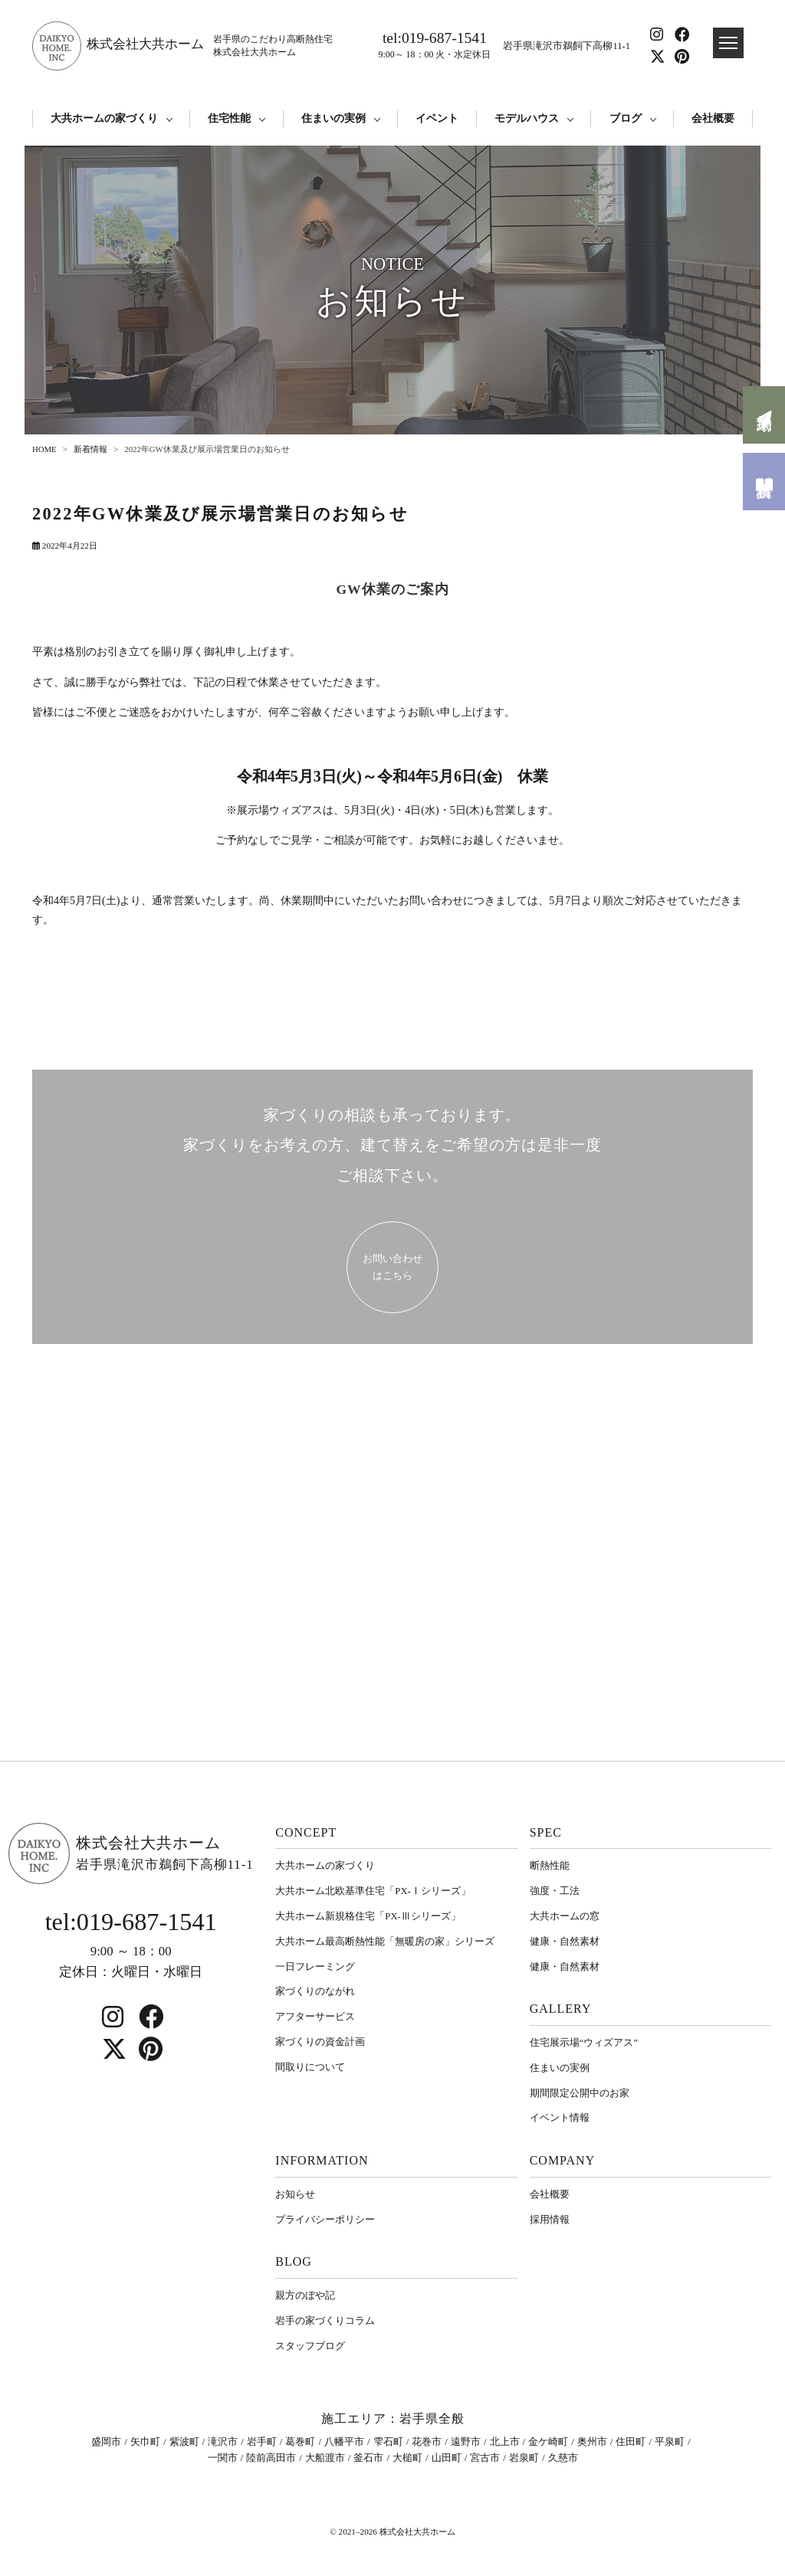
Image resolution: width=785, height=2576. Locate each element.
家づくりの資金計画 (320, 2041)
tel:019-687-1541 (435, 45)
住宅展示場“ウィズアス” (584, 2042)
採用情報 (550, 2219)
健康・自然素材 (564, 1941)
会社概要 (712, 118)
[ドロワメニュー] (728, 43)
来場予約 (764, 415)
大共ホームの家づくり (104, 118)
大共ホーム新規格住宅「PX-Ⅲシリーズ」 (368, 1916)
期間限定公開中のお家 (579, 2093)
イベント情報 (560, 2117)
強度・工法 (555, 1890)
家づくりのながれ (315, 1991)
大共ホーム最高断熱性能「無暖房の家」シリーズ (384, 1941)
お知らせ (295, 2194)
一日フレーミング (315, 1966)
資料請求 (764, 481)
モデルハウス (526, 118)
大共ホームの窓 (564, 1916)
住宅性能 (229, 118)
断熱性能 (550, 1865)
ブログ (625, 118)
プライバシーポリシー (325, 2219)
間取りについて (310, 2067)
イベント (436, 118)
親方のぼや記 (305, 2295)
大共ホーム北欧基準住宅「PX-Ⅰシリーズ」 (373, 1890)
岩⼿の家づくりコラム (325, 2320)
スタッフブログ (310, 2346)
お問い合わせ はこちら (392, 1266)
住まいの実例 (333, 118)
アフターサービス (315, 2016)
